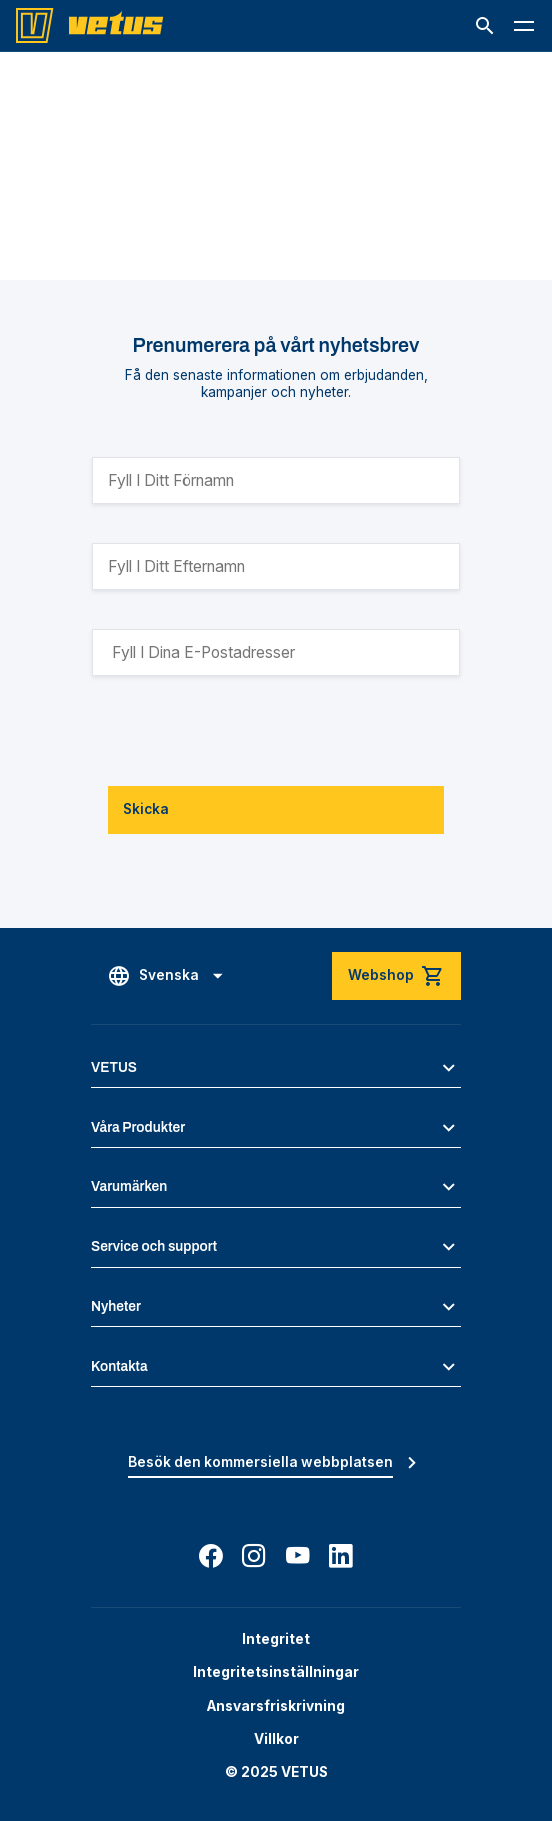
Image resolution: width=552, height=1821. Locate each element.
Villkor (276, 1739)
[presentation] (244, 731)
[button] (485, 26)
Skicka (146, 809)
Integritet (276, 1639)
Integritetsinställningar (276, 1672)
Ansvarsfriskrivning (276, 1706)
